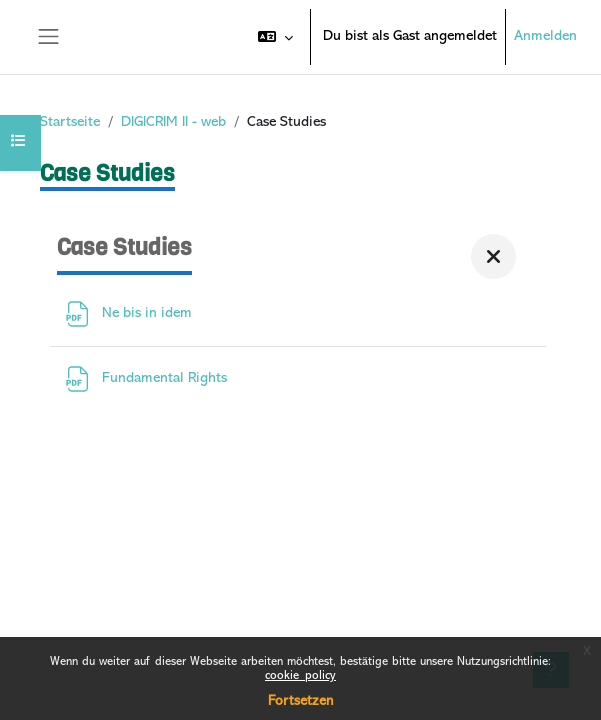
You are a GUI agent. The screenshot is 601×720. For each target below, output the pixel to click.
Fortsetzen (300, 701)
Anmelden (545, 36)
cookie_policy (300, 676)
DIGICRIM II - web (173, 122)
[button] (275, 37)
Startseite (70, 122)
